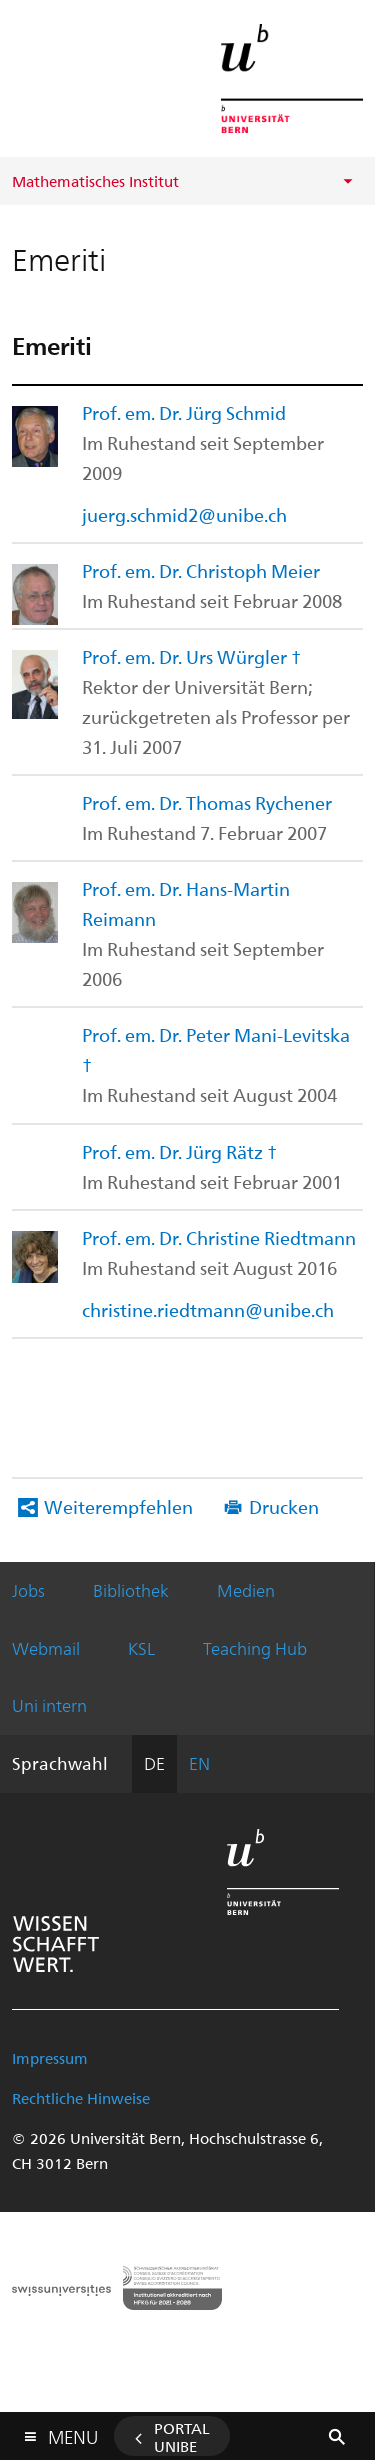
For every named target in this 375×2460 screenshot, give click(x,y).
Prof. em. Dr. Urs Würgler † (191, 656)
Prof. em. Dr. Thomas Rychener (207, 802)
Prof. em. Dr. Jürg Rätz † (179, 1151)
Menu (73, 2432)
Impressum (50, 2058)
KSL (141, 1648)
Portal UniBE (182, 2437)
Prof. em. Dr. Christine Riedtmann (219, 1237)
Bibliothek (131, 1590)
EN (199, 1763)
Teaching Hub (255, 1648)
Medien (246, 1590)
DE (154, 1763)
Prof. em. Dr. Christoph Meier (201, 570)
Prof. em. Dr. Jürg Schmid (184, 412)
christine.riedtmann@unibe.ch (208, 1309)
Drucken (284, 1506)
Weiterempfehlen (118, 1506)
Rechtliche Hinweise (81, 2098)
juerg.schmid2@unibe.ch (184, 514)
